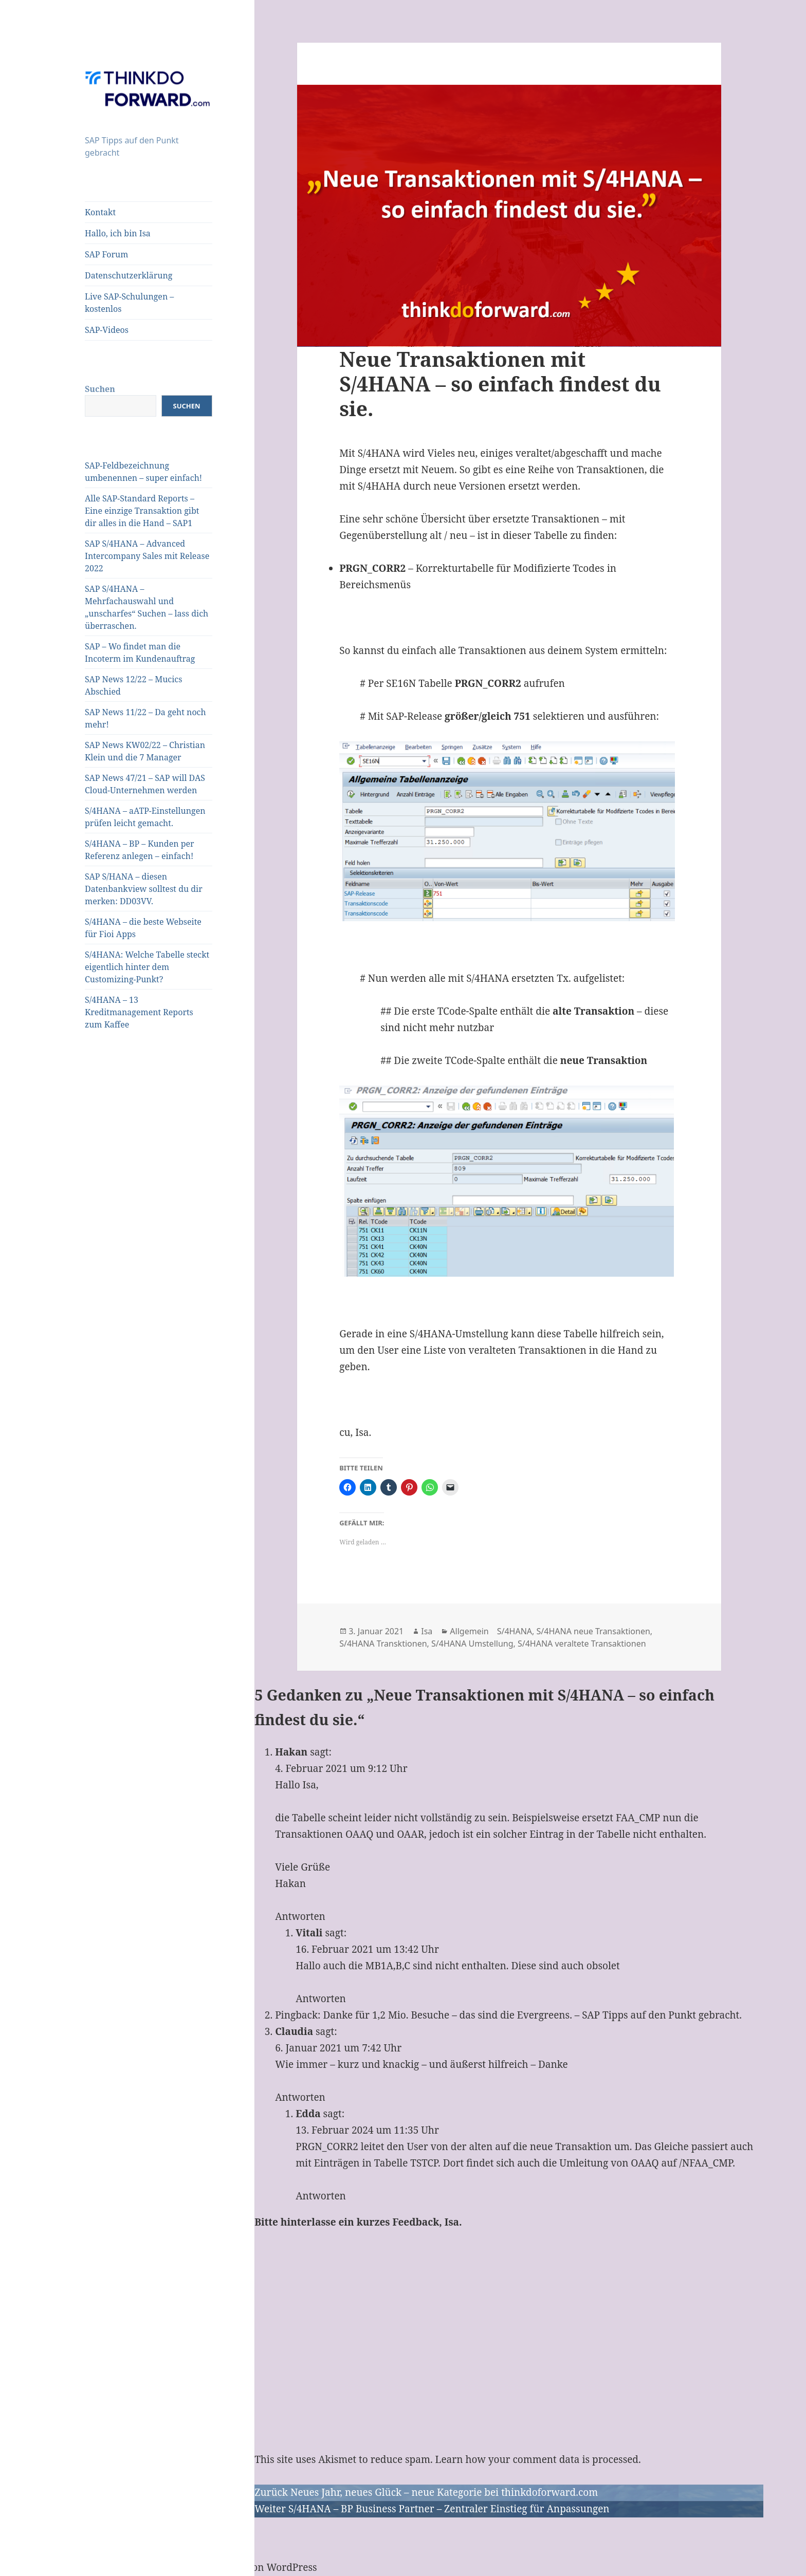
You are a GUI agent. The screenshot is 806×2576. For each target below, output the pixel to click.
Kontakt (100, 212)
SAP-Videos (107, 329)
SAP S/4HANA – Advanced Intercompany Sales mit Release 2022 (147, 556)
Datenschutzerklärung (128, 275)
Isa (426, 1631)
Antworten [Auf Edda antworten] (321, 2195)
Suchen (100, 389)
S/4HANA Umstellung (472, 1643)
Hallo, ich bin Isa (118, 233)
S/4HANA (514, 1631)
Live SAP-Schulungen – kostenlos (129, 302)
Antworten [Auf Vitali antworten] (321, 1998)
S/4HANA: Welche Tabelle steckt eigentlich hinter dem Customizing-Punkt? (147, 967)
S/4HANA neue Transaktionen (593, 1631)
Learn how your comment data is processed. (538, 2459)
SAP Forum (106, 254)
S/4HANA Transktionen (383, 1643)
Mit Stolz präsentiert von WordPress (233, 2567)
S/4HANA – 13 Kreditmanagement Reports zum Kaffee (139, 1012)
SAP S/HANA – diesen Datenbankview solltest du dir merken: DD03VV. (144, 889)
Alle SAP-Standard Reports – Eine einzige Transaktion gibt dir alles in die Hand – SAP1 (142, 511)
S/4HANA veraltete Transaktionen (582, 1643)
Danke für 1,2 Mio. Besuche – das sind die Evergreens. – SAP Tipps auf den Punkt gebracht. (532, 2015)
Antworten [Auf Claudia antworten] (300, 2097)
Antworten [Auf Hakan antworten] (300, 1916)
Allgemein (469, 1631)
